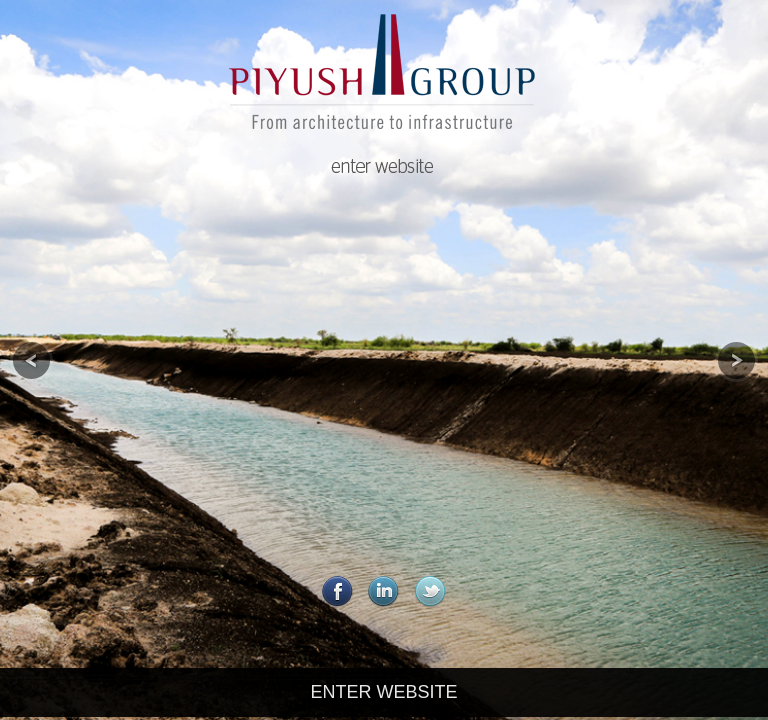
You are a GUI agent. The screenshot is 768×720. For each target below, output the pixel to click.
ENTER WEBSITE (383, 692)
